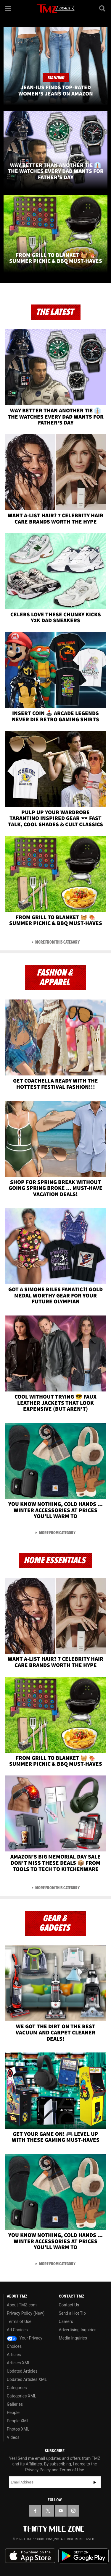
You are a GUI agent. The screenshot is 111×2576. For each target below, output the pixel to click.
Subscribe (95, 2482)
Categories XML (21, 2396)
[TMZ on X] (48, 2511)
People (13, 2412)
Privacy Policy (38, 2470)
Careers (66, 2321)
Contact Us (69, 2305)
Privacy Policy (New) (25, 2313)
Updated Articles (22, 2371)
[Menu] (8, 8)
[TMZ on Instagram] (73, 2511)
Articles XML (18, 2362)
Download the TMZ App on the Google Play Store (83, 2556)
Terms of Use (19, 2321)
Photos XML (18, 2429)
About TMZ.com (22, 2305)
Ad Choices (17, 2329)
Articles (14, 2354)
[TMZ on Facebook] (35, 2511)
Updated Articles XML (27, 2379)
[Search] (102, 8)
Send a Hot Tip (72, 2313)
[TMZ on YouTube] (61, 2511)
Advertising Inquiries (77, 2329)
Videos (13, 2437)
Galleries (15, 2404)
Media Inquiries (73, 2338)
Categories (17, 2387)
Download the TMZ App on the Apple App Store (30, 2556)
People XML (18, 2420)
